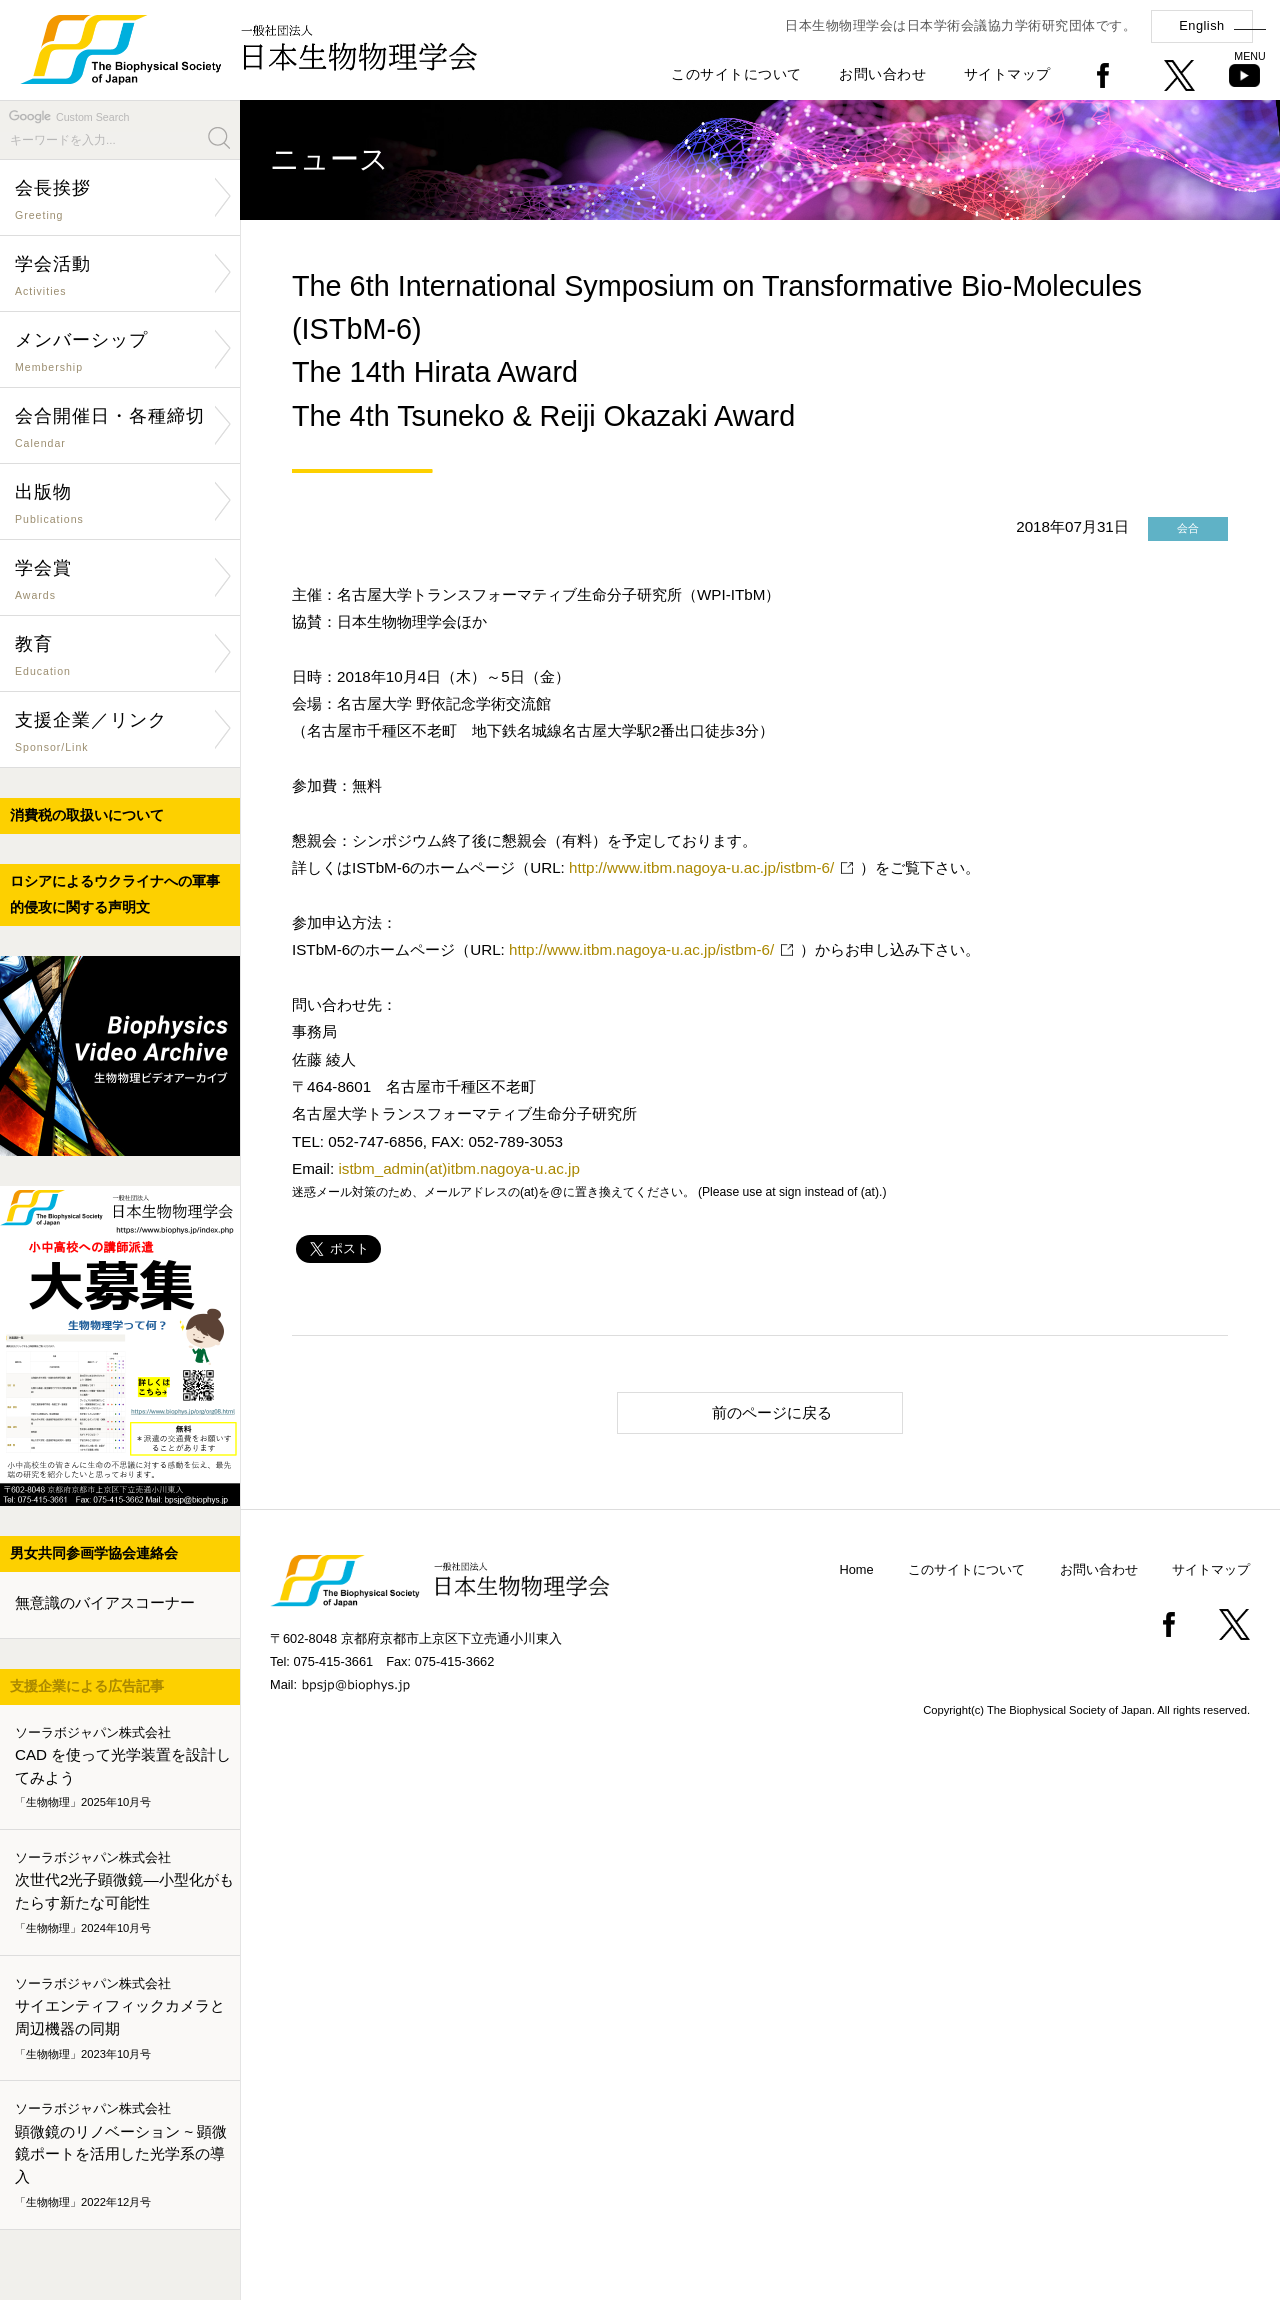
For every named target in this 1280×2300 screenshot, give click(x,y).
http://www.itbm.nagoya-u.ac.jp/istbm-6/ (701, 867)
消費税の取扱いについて (87, 815)
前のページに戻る (733, 1411)
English (1201, 25)
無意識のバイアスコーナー (105, 1602)
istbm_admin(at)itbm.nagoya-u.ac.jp (458, 1168)
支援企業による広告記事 (87, 1686)
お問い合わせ (882, 74)
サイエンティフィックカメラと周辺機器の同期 (124, 2019)
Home (857, 1569)
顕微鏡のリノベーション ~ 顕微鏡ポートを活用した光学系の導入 (124, 2156)
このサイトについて (736, 74)
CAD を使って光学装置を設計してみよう (124, 1768)
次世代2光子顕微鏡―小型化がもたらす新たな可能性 (124, 1893)
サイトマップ (1007, 74)
